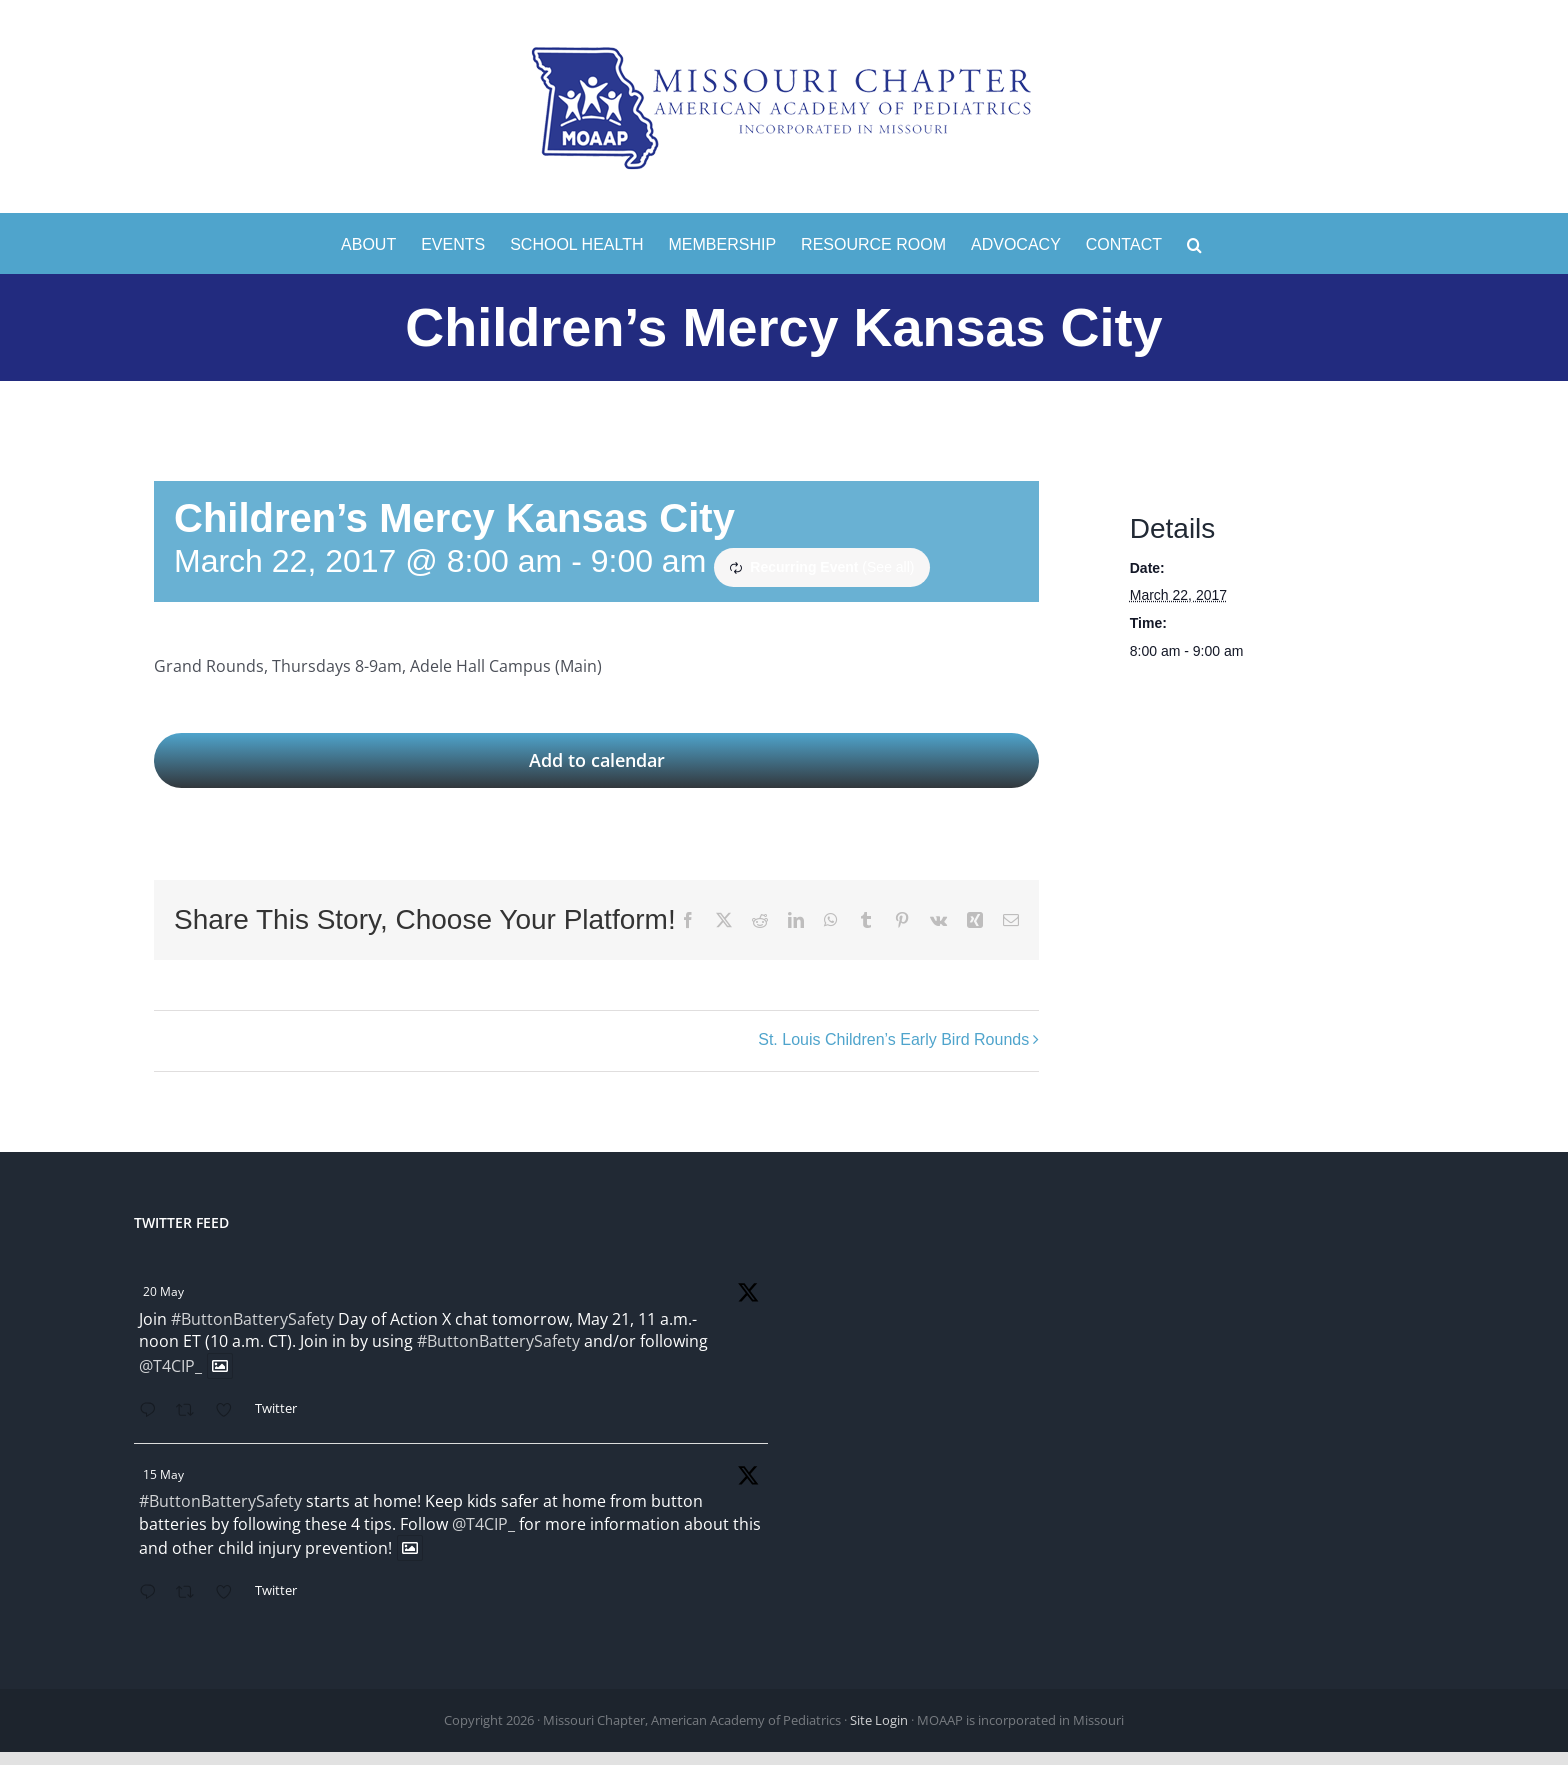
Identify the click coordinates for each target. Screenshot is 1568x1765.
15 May (163, 1474)
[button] (1194, 243)
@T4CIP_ (170, 1366)
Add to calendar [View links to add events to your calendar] (597, 760)
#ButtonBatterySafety (252, 1319)
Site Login (879, 1720)
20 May (163, 1291)
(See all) (888, 567)
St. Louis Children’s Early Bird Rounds (893, 1040)
